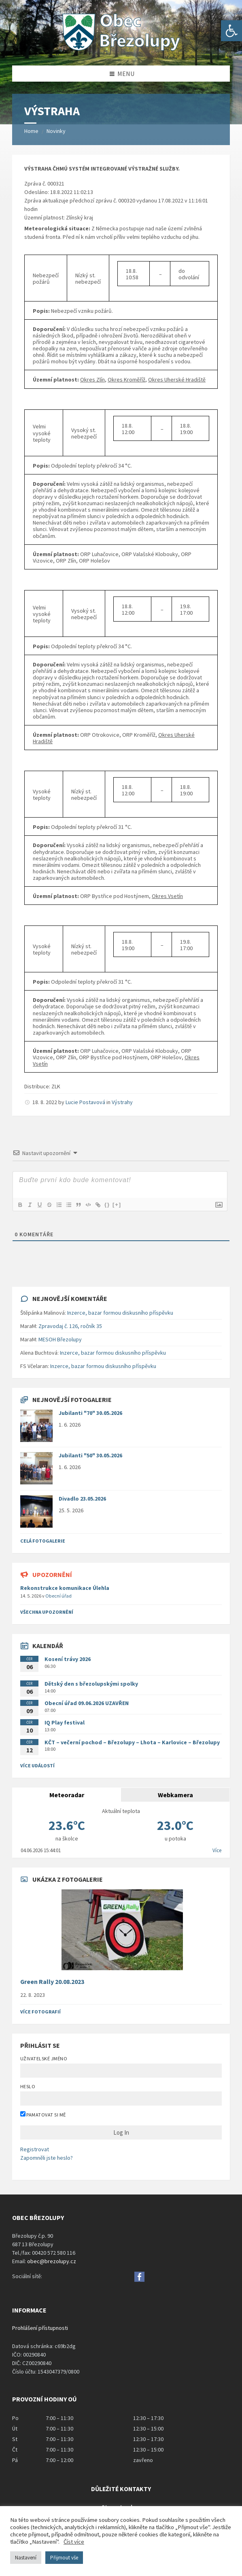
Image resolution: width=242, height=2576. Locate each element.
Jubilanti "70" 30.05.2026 (90, 1413)
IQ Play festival (65, 1722)
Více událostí (37, 1765)
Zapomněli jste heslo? (46, 2157)
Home (31, 131)
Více (216, 1850)
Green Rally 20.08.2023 (52, 1982)
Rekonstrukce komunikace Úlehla (64, 1588)
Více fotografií (40, 2012)
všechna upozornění (46, 1612)
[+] (117, 1205)
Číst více (74, 2541)
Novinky (56, 131)
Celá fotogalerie (42, 1541)
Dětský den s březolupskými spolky (91, 1683)
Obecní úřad (58, 1596)
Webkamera (175, 1795)
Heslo (27, 2086)
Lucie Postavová (85, 1102)
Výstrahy (122, 1102)
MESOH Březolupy (60, 1339)
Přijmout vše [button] (64, 2557)
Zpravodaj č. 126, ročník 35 (70, 1326)
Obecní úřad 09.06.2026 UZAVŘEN (87, 1703)
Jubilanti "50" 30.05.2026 (90, 1455)
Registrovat (34, 2149)
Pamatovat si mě (43, 2114)
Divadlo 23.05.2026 (82, 1498)
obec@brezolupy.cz (51, 2261)
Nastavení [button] (25, 2557)
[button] (231, 30)
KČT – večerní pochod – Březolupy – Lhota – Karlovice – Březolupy (132, 1742)
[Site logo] (121, 50)
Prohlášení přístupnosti (40, 2327)
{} (107, 1205)
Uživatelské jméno (43, 2058)
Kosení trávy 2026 (68, 1659)
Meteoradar (66, 1795)
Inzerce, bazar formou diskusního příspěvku (120, 1312)
